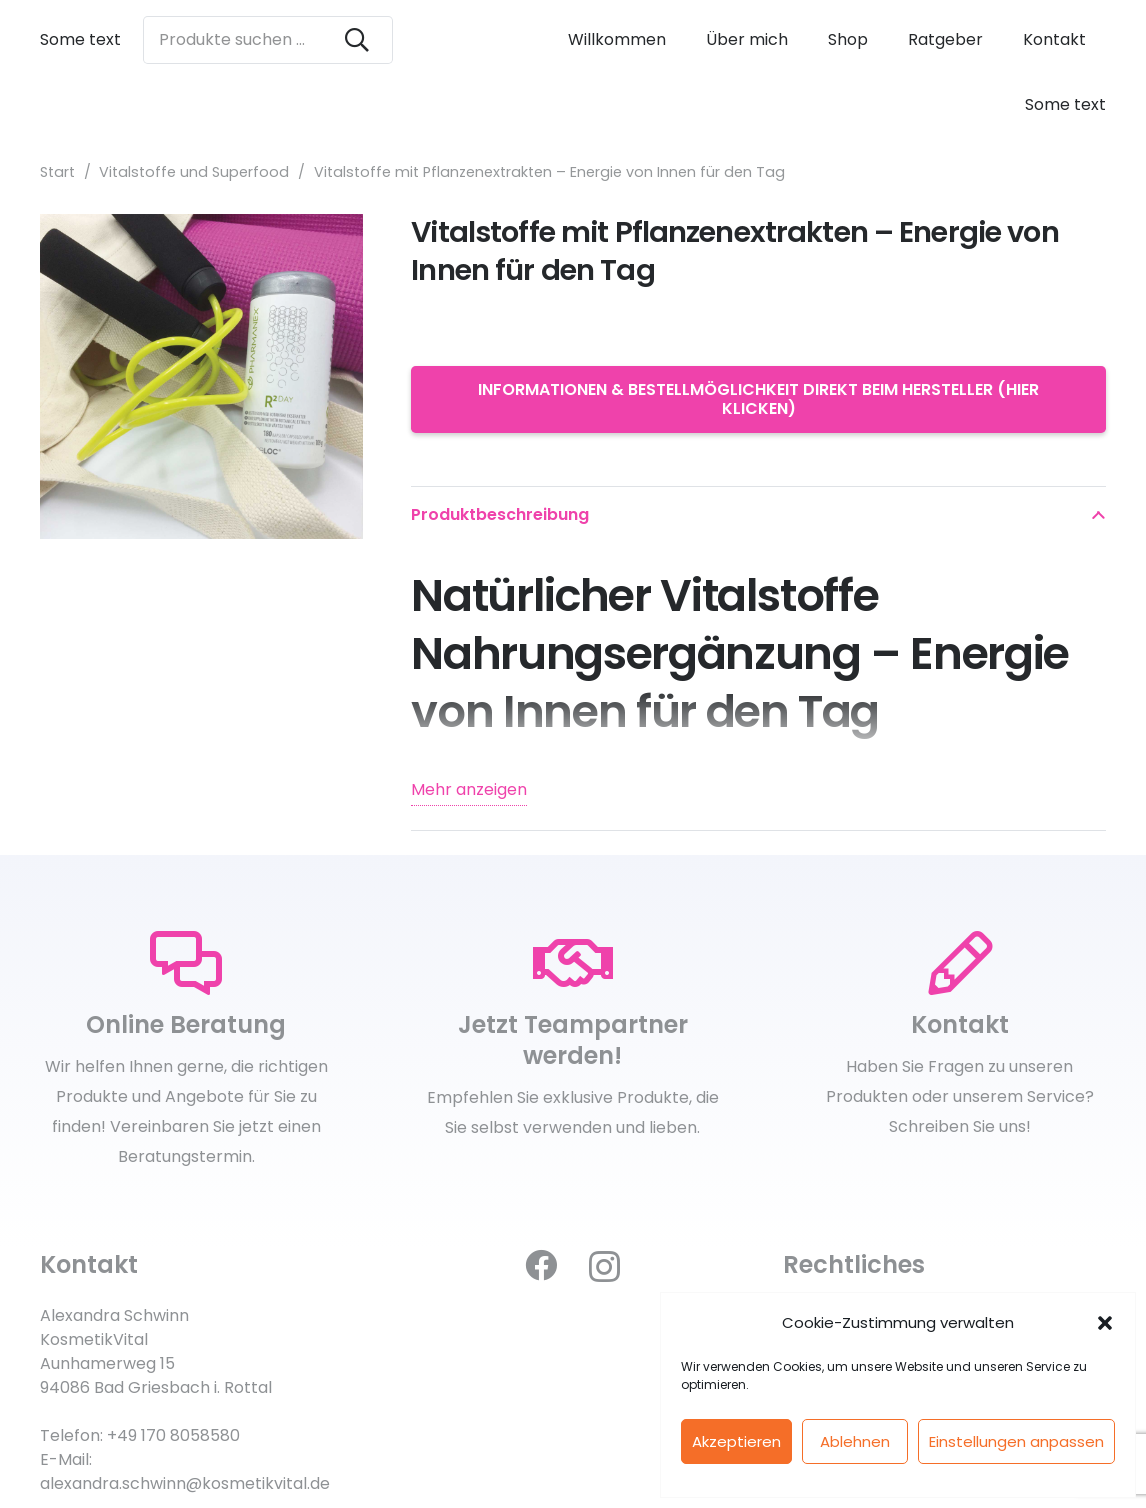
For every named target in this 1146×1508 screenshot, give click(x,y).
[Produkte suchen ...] (268, 40)
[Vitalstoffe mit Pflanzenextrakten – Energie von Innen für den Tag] (201, 228)
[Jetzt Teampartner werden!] (573, 964)
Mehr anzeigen (469, 789)
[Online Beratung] (186, 964)
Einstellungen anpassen (1016, 1441)
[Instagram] (604, 1266)
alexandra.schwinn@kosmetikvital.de (185, 1483)
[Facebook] (541, 1265)
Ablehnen (855, 1441)
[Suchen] (357, 40)
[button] (1105, 1323)
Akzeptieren (736, 1441)
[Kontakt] (959, 964)
